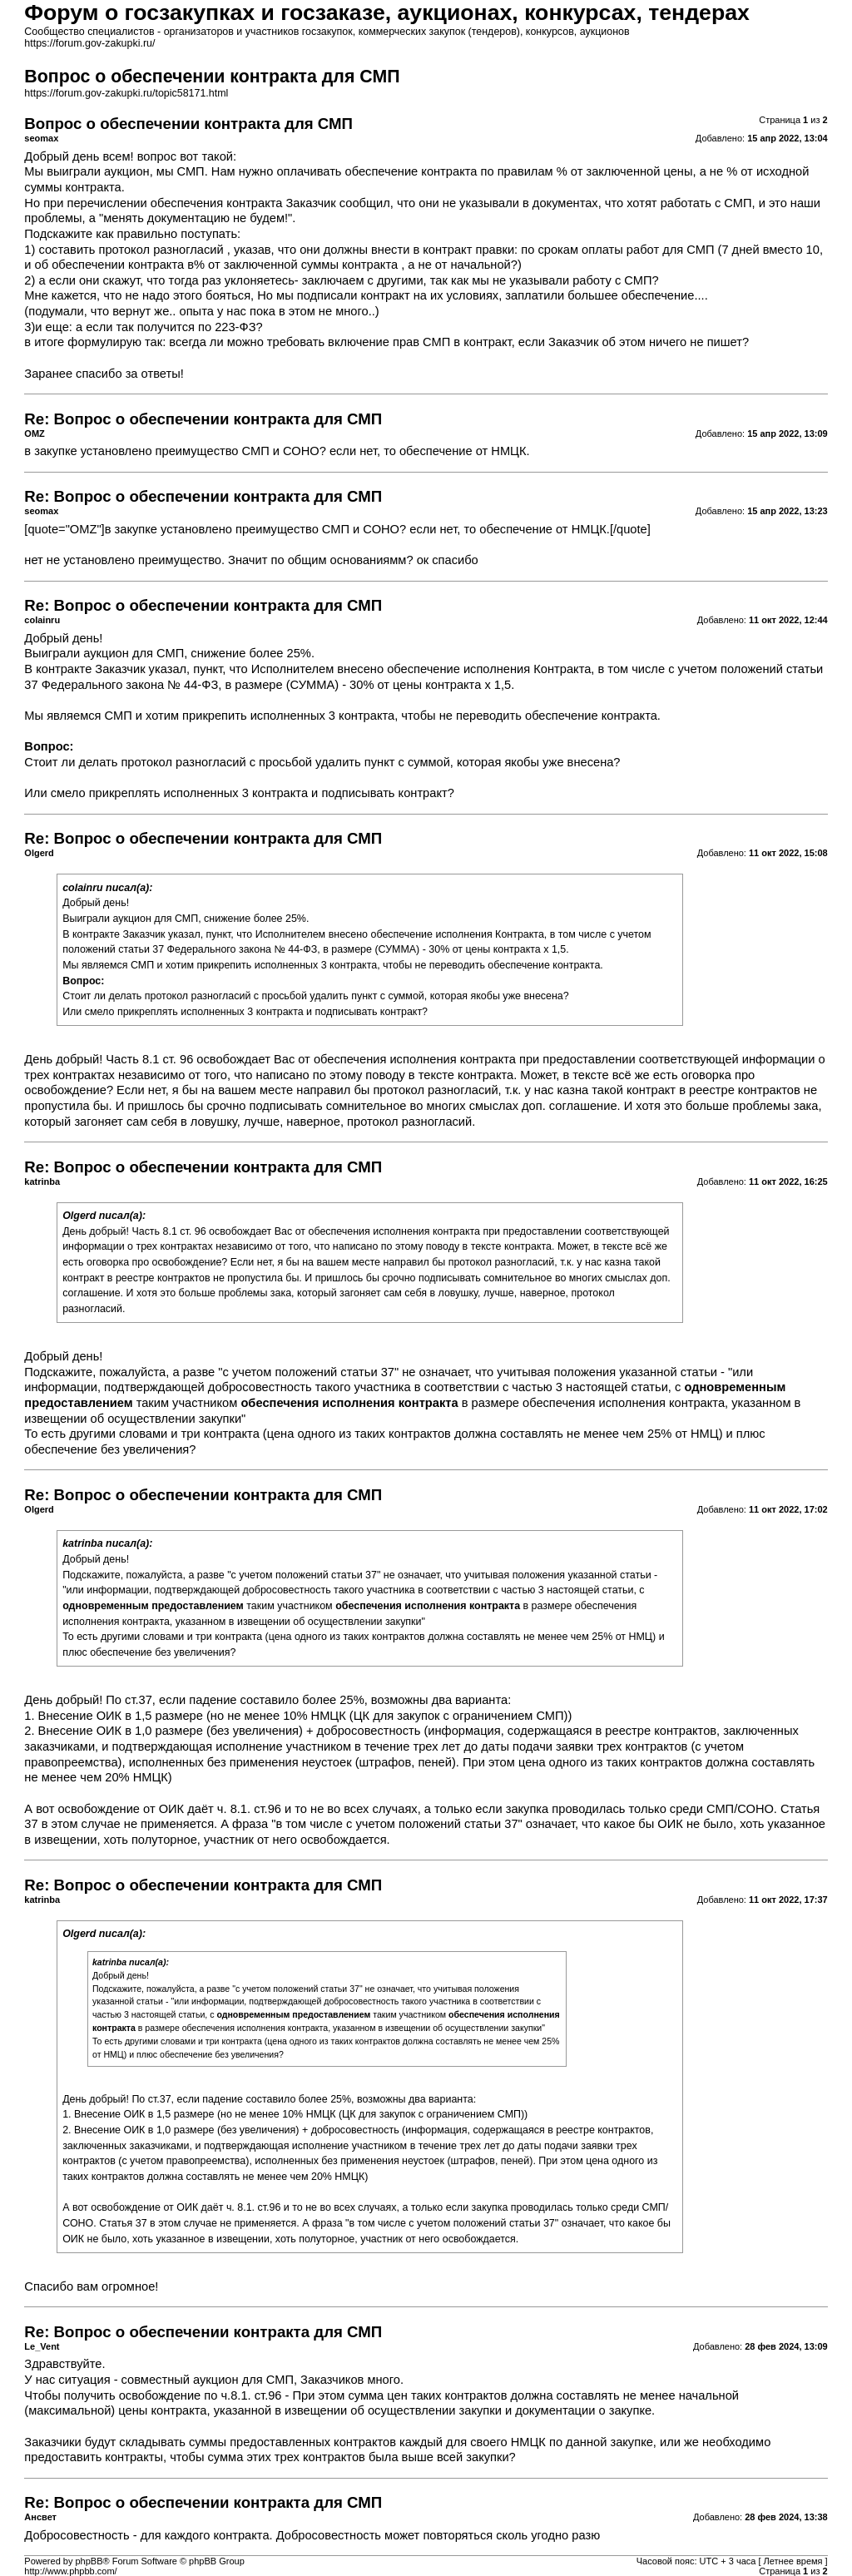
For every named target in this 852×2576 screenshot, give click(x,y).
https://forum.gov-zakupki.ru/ (89, 43)
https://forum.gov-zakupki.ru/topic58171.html (126, 93)
